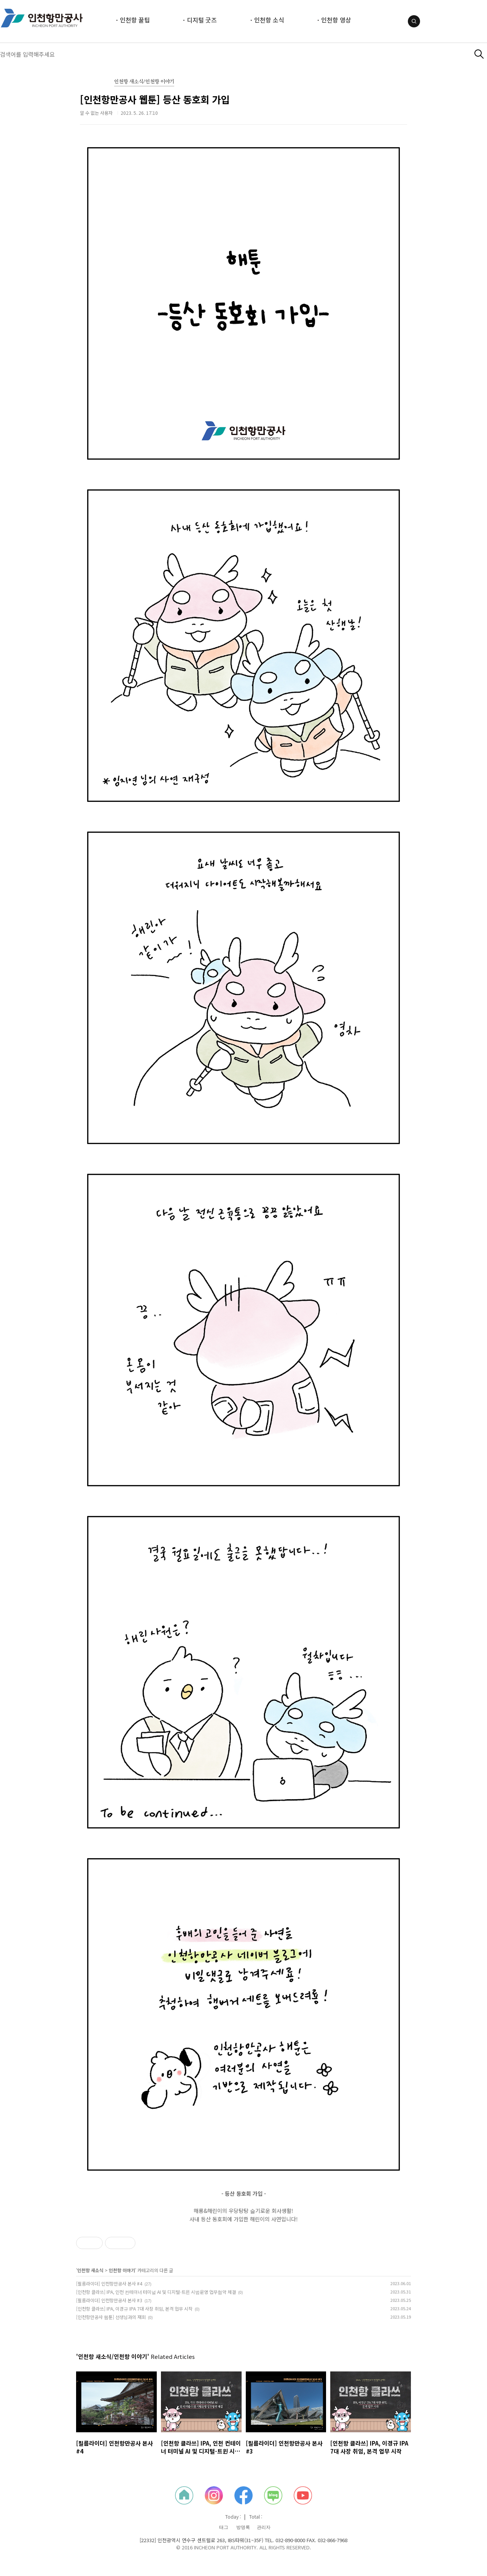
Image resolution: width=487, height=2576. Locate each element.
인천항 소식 (269, 19)
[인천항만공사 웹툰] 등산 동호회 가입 (154, 99)
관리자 (264, 2527)
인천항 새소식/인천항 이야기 (144, 81)
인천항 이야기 (122, 2270)
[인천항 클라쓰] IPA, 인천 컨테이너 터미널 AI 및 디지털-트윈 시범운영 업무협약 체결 (156, 2292)
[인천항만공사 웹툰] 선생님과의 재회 (111, 2317)
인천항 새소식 (90, 2270)
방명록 (243, 2527)
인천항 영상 (336, 19)
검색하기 (479, 54)
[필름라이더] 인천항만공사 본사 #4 (109, 2283)
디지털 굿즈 (202, 19)
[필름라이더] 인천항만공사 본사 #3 (109, 2300)
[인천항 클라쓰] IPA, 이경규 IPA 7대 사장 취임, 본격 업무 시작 (134, 2308)
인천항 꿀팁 (135, 19)
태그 (223, 2527)
